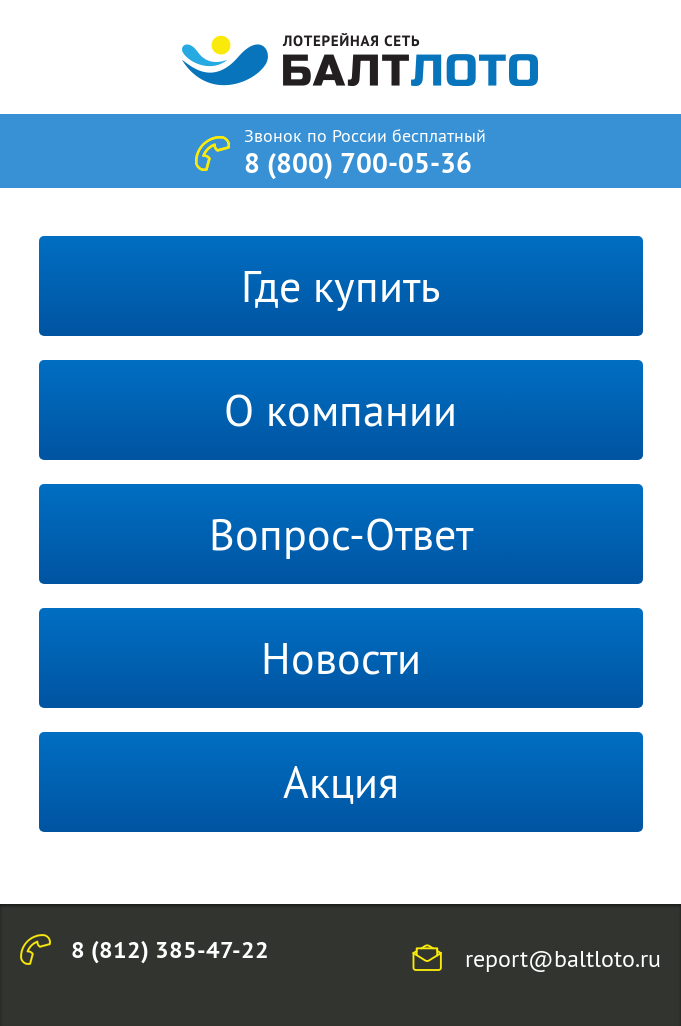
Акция (341, 782)
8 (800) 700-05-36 (358, 163)
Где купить (340, 286)
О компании (340, 410)
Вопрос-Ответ (341, 534)
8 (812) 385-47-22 (170, 949)
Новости (341, 658)
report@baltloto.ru (563, 958)
